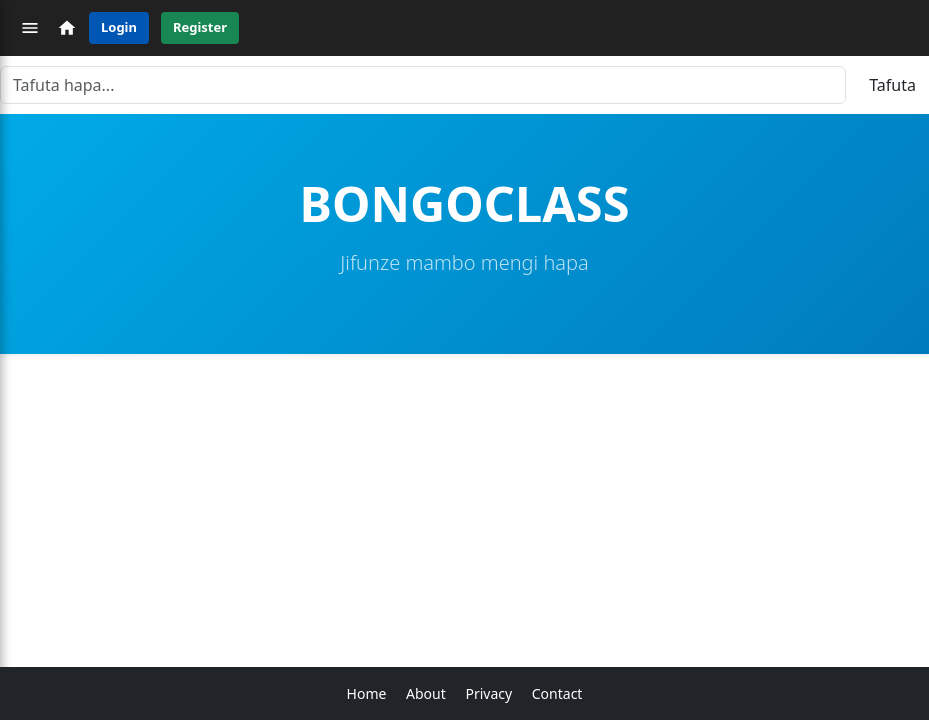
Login (119, 27)
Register (200, 27)
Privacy (488, 693)
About (426, 693)
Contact (557, 693)
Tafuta (892, 85)
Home (367, 693)
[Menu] (30, 28)
